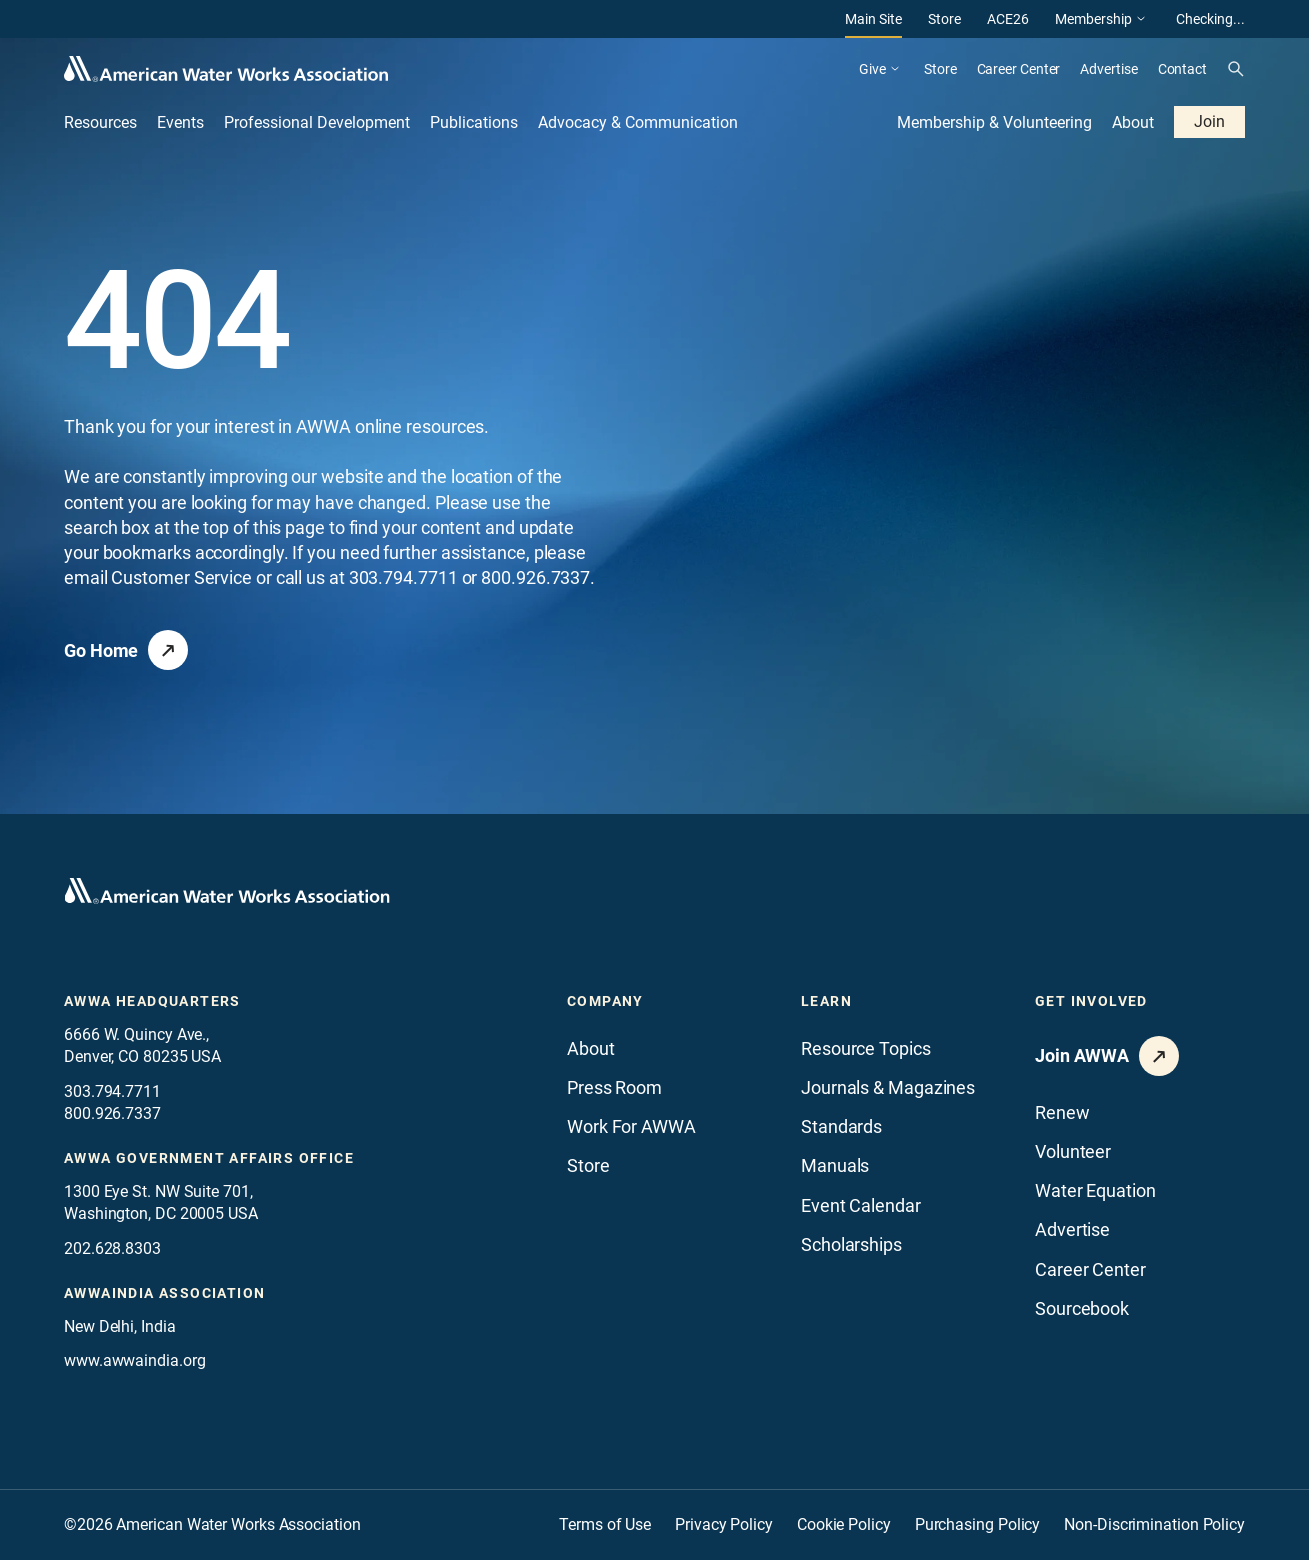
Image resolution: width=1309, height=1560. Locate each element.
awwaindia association (164, 1293)
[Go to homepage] (227, 891)
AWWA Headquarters (152, 1001)
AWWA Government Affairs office (209, 1158)
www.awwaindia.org (134, 1360)
